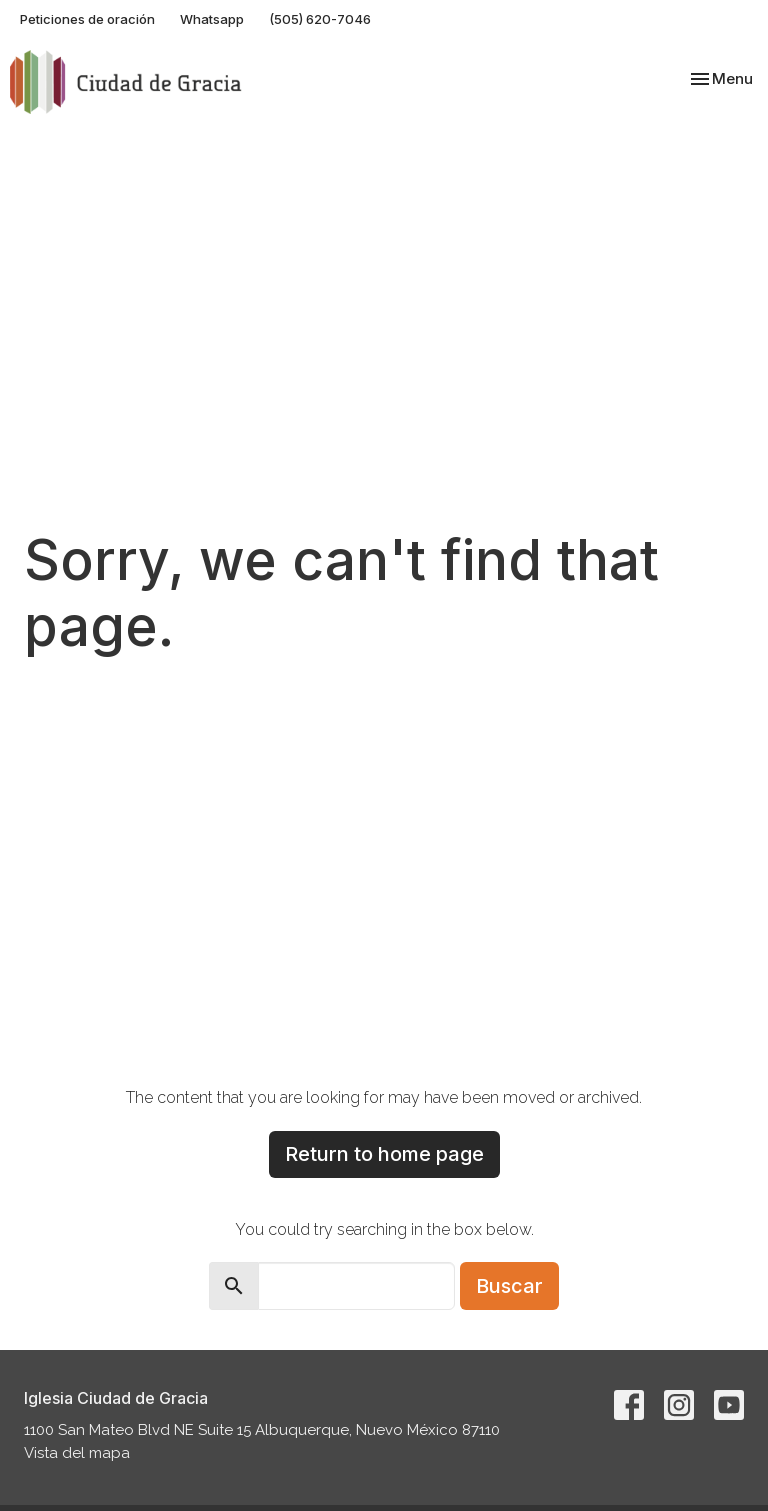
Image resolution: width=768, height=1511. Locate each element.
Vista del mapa (77, 1453)
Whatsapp (212, 19)
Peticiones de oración (87, 19)
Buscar (509, 1286)
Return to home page (384, 1154)
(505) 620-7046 (320, 19)
